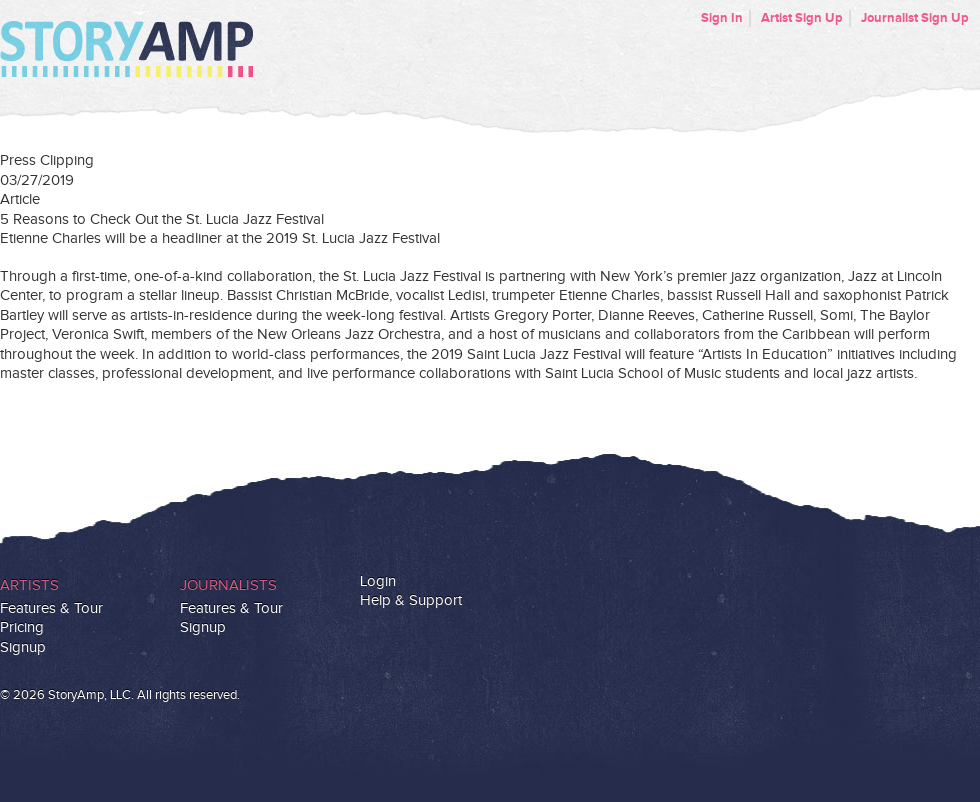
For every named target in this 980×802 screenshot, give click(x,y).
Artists (29, 585)
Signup (23, 647)
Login (378, 581)
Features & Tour (51, 608)
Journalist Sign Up (915, 18)
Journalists (228, 585)
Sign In (722, 18)
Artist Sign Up (802, 18)
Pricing (22, 627)
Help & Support (411, 600)
